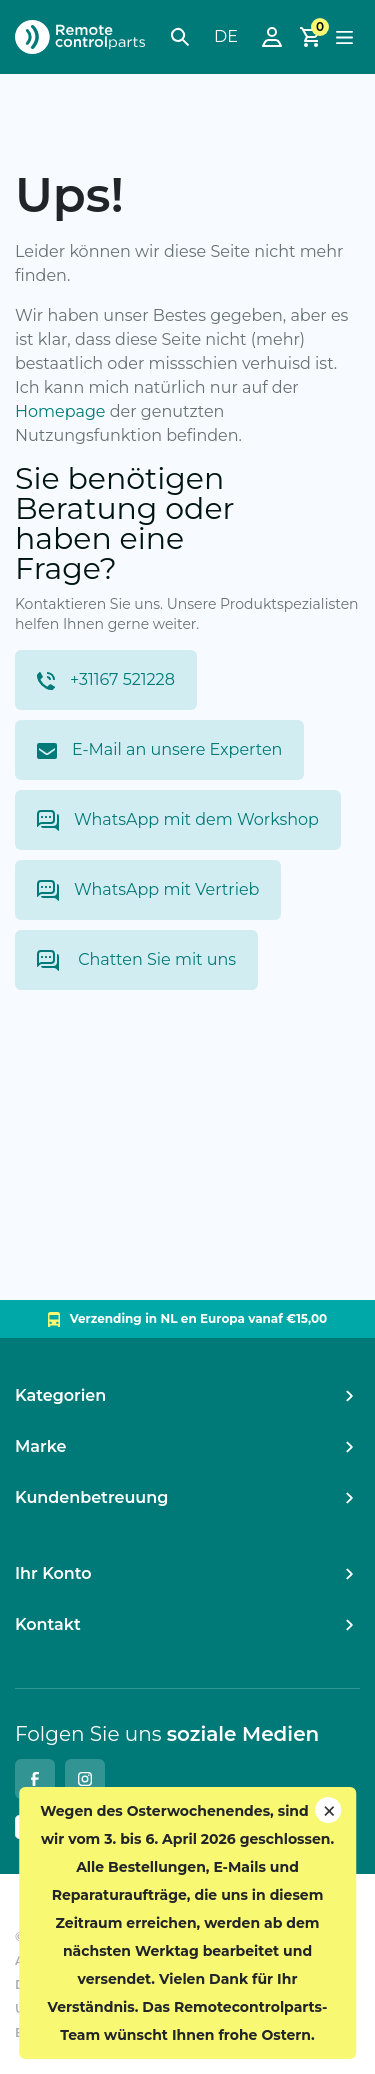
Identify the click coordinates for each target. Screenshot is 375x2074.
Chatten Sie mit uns (136, 960)
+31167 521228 (106, 680)
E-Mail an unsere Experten (159, 749)
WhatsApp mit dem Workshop (178, 820)
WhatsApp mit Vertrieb (148, 890)
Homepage (60, 411)
